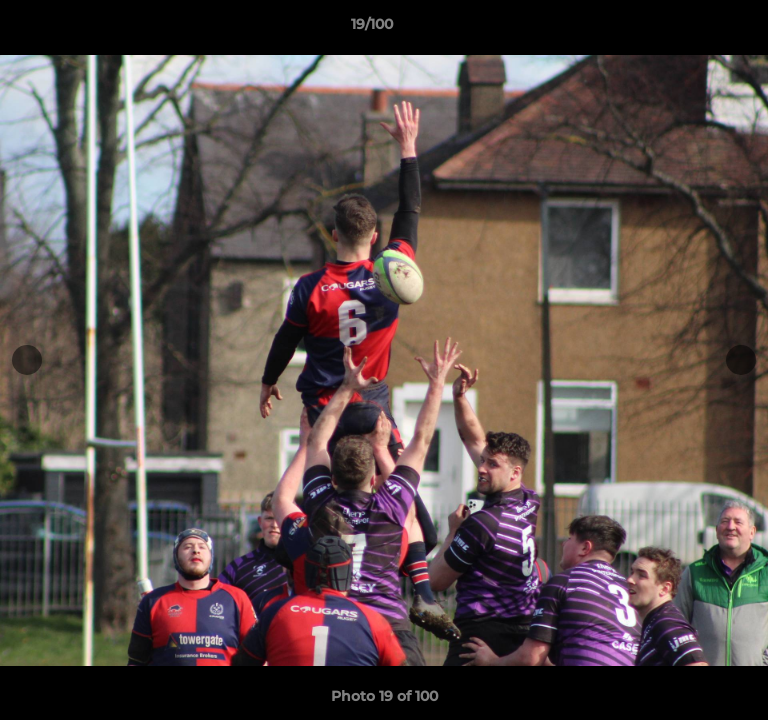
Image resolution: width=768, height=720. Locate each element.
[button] (696, 29)
